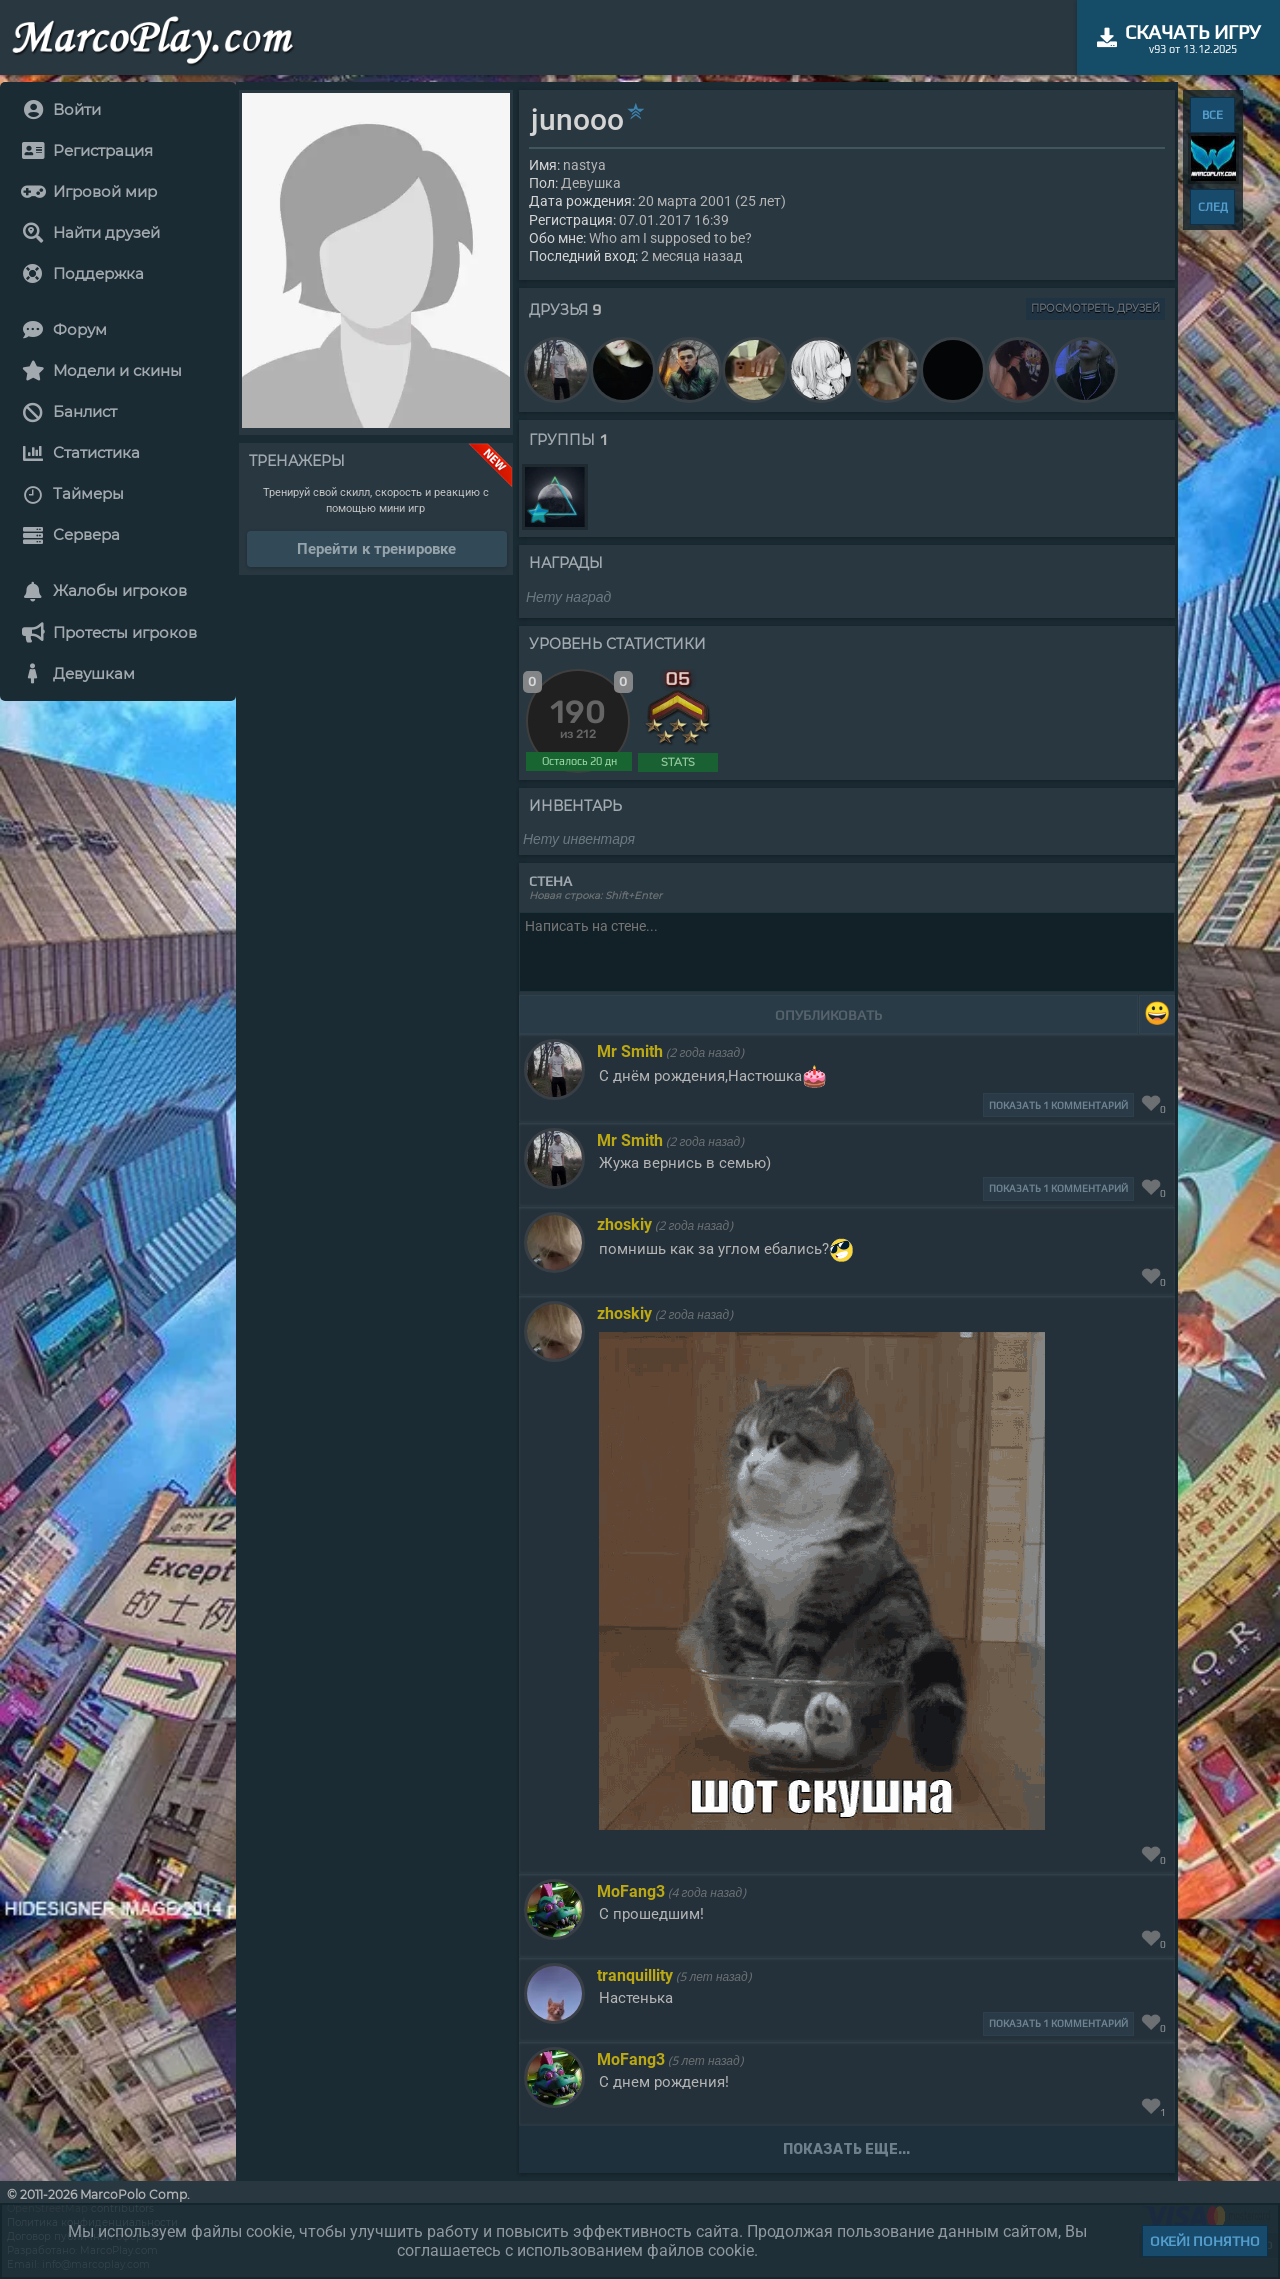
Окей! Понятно (1205, 2241)
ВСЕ (1212, 115)
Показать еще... (846, 2149)
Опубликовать (828, 1015)
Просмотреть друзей (1095, 308)
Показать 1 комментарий (1058, 1105)
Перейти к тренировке (376, 549)
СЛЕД (1213, 207)
